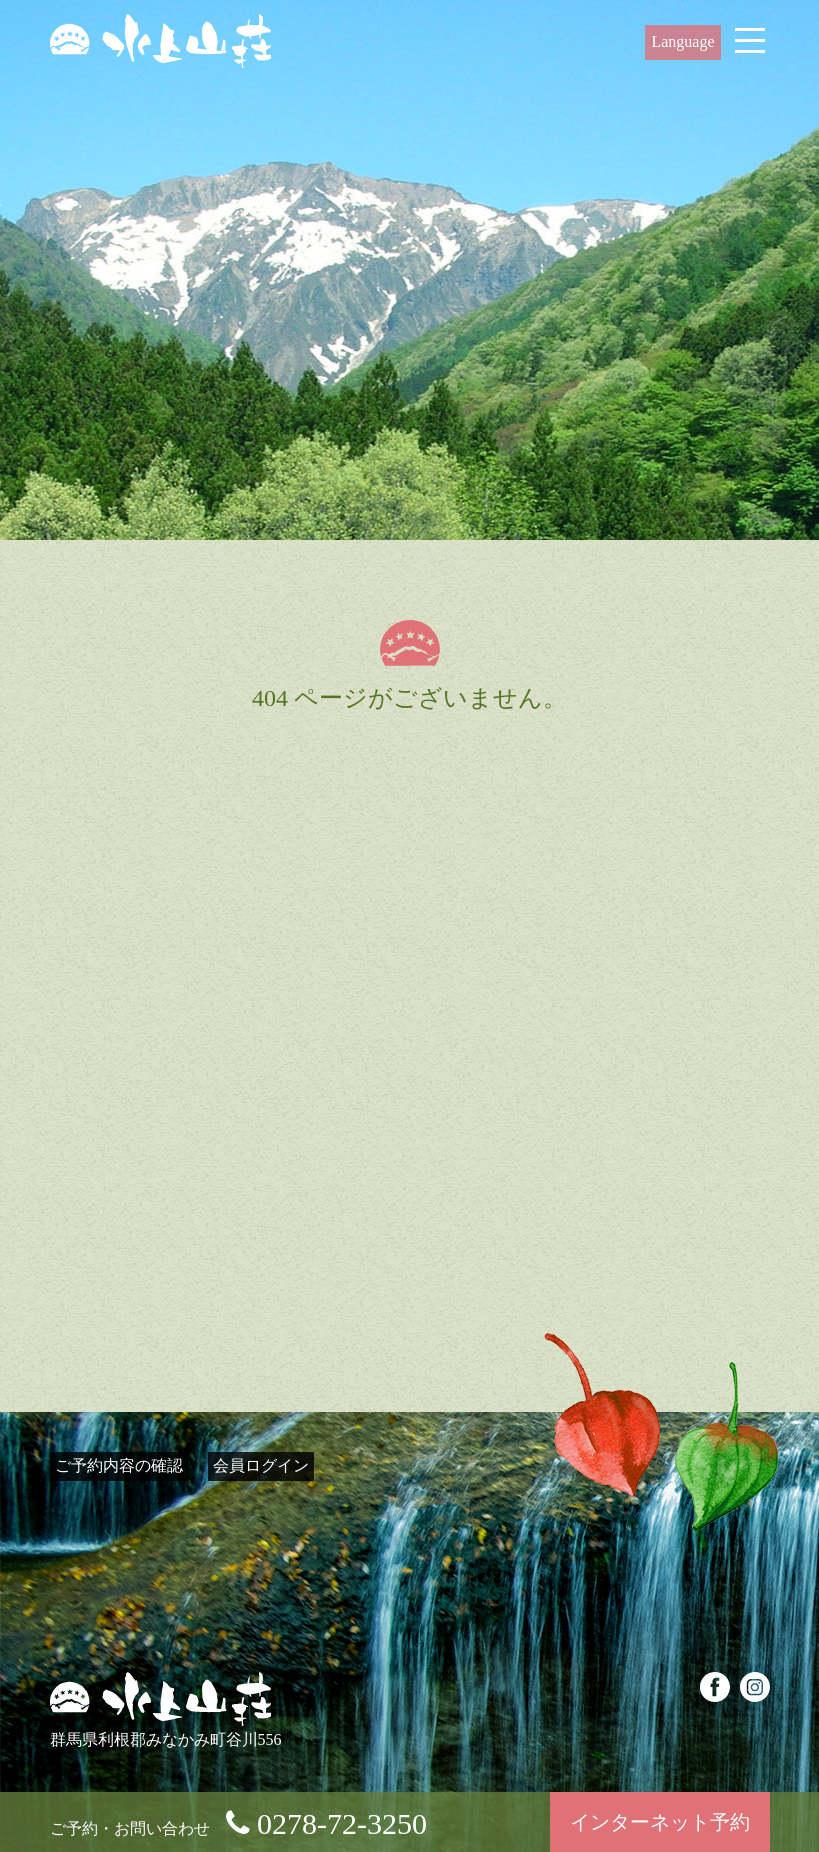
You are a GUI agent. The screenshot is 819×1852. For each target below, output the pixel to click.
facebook (715, 1687)
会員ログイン (261, 1465)
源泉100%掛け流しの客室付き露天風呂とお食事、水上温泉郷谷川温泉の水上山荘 (160, 41)
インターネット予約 (660, 1822)
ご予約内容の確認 (119, 1465)
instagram (755, 1687)
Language (682, 41)
